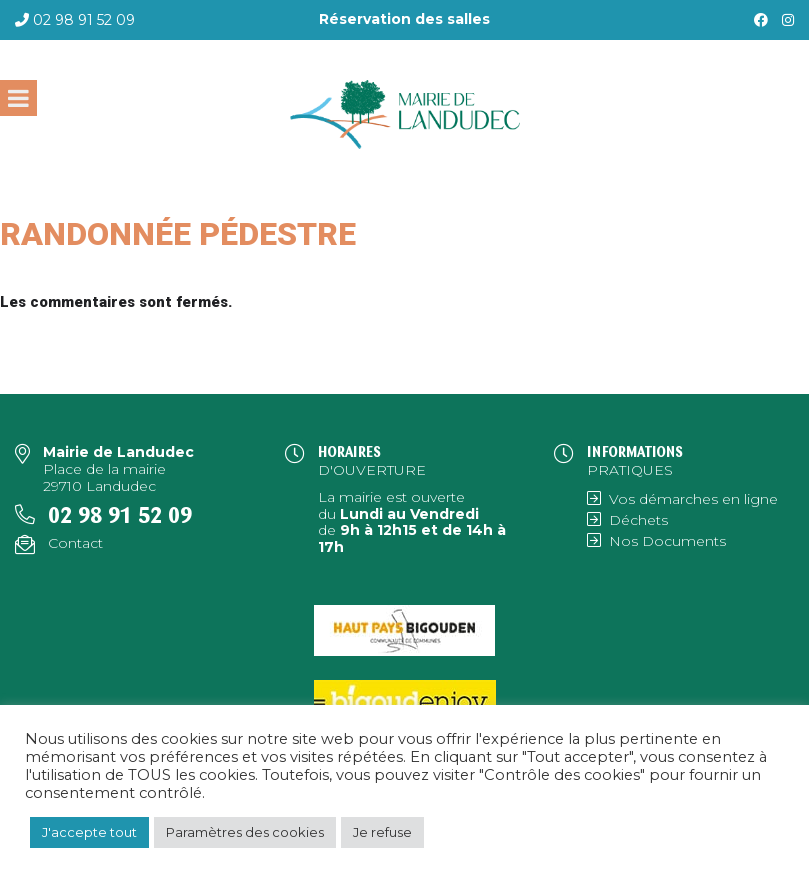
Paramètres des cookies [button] (245, 832)
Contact (75, 543)
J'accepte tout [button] (89, 832)
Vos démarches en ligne (693, 499)
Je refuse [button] (382, 832)
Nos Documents (667, 541)
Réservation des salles (404, 19)
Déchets (638, 520)
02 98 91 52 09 (84, 20)
